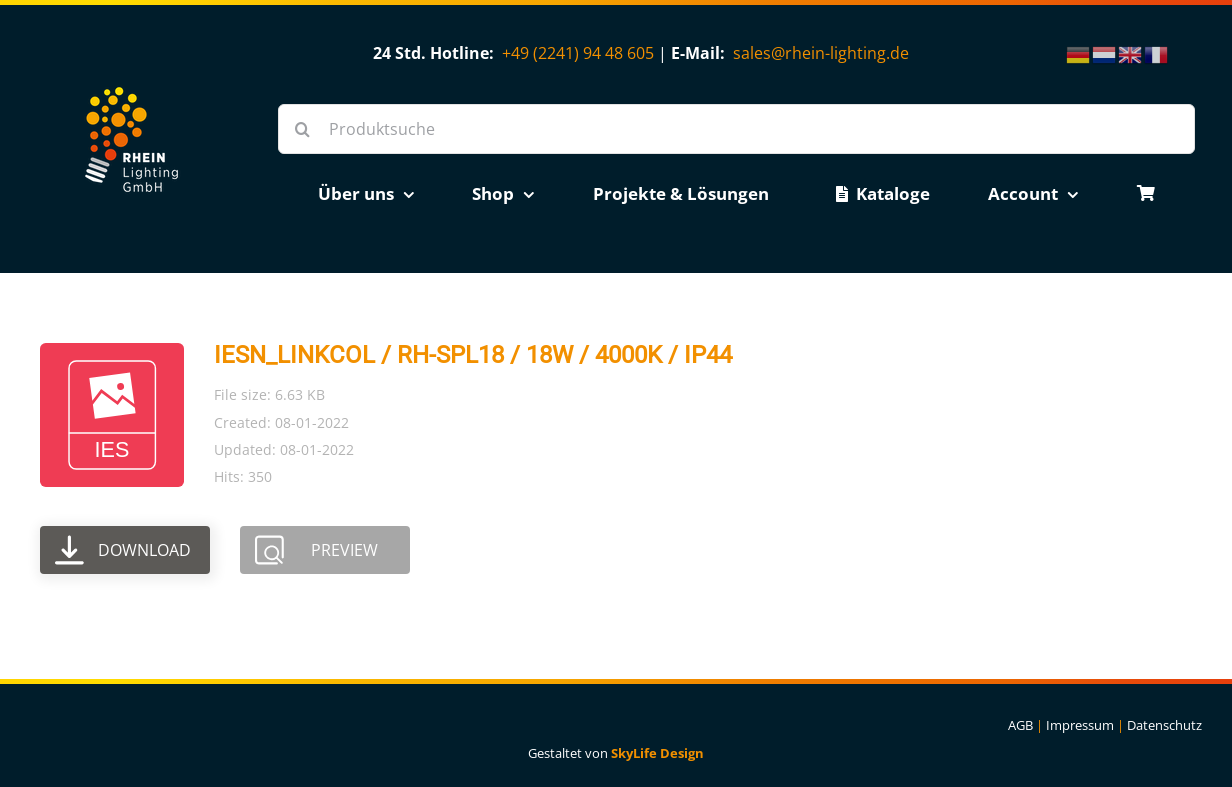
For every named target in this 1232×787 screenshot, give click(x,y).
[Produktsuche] (736, 129)
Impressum (1080, 725)
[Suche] (303, 129)
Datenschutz (1164, 725)
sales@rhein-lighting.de (821, 53)
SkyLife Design (657, 753)
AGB (1020, 725)
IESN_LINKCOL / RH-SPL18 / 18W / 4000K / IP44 (473, 355)
